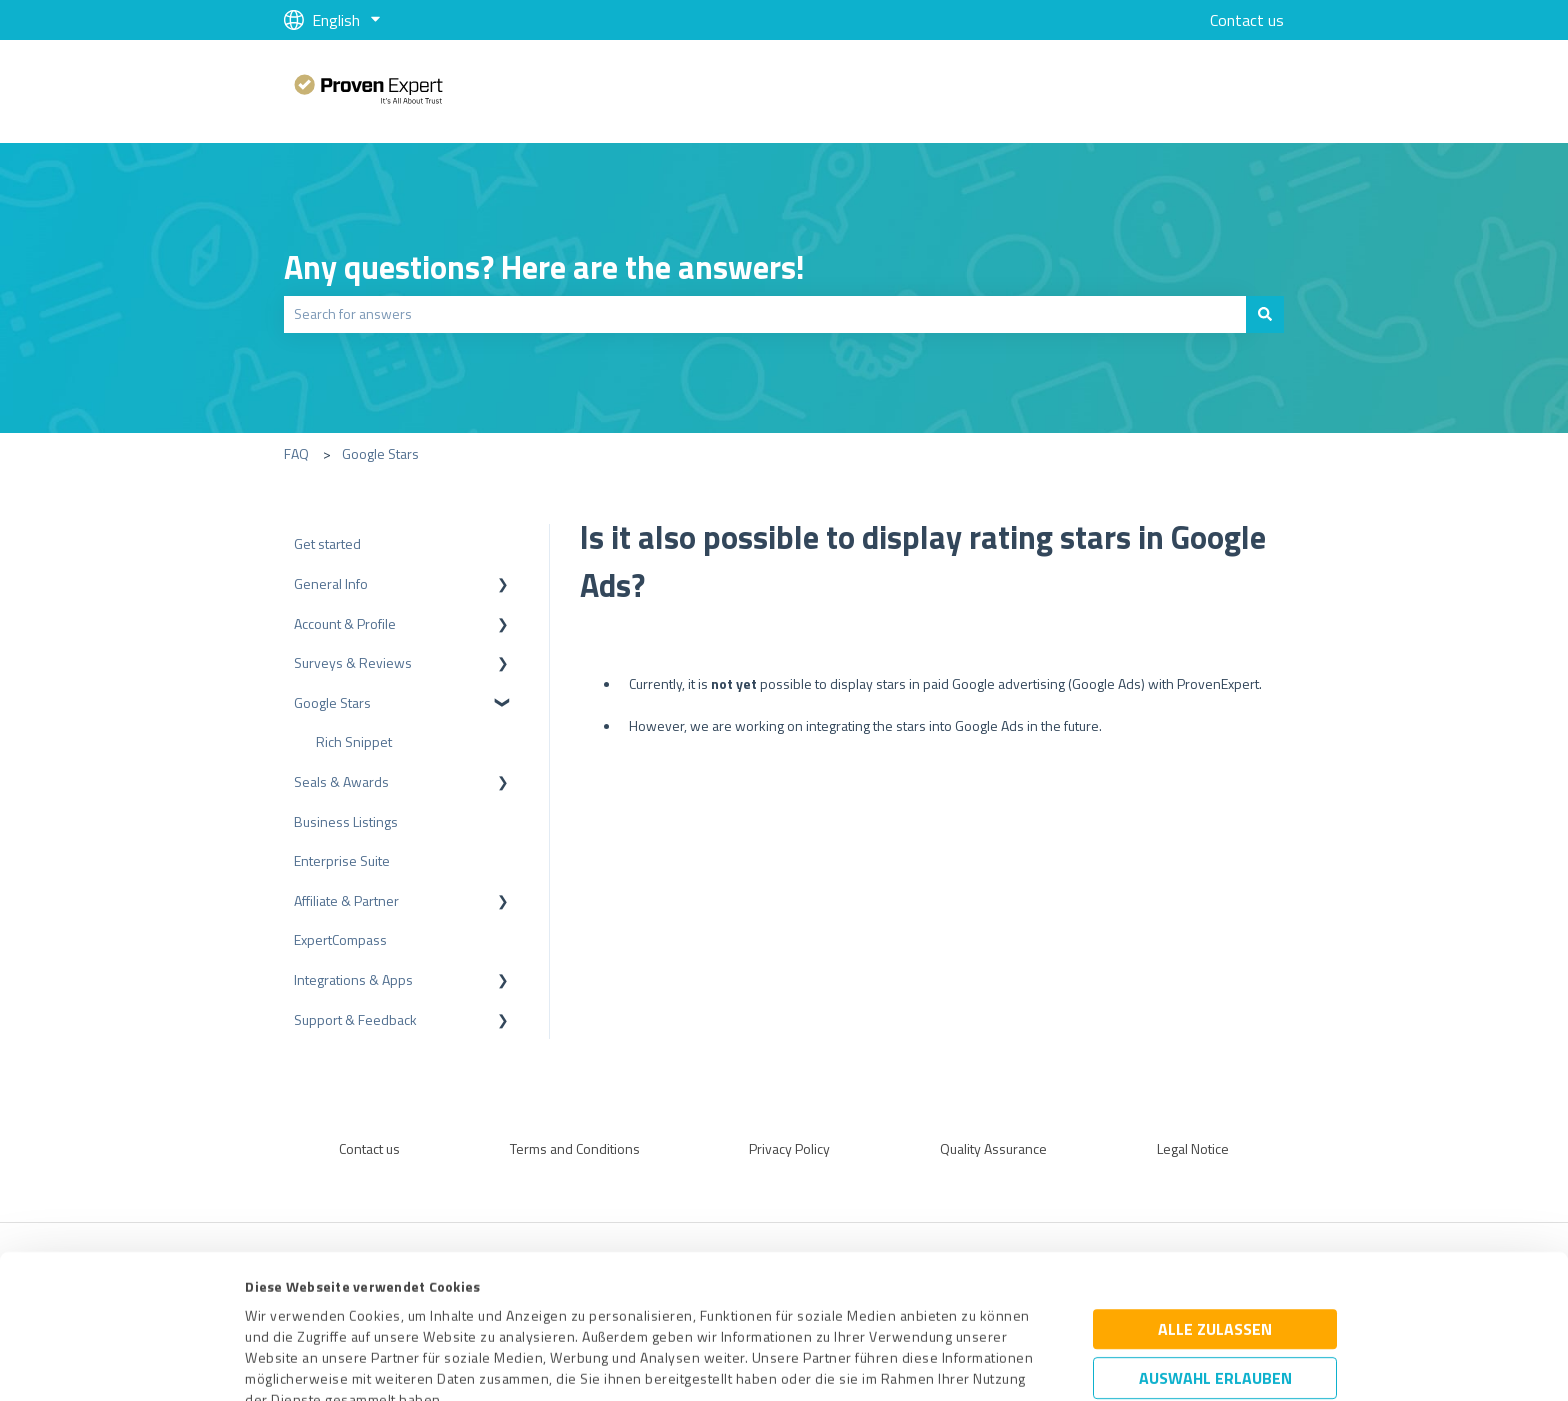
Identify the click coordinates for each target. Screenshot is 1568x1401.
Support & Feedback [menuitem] (355, 1019)
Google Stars (380, 453)
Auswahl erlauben (1215, 1244)
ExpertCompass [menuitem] (340, 939)
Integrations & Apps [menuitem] (353, 979)
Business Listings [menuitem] (346, 821)
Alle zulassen (1215, 1195)
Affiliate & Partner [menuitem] (346, 900)
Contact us (1247, 20)
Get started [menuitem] (327, 543)
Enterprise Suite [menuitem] (342, 860)
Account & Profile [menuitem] (345, 623)
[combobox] (765, 314)
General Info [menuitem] (331, 583)
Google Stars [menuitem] (332, 702)
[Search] (1265, 314)
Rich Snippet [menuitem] (354, 741)
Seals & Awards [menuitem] (341, 781)
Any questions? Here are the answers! (544, 267)
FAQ (296, 453)
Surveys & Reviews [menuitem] (353, 662)
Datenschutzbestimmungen (415, 1307)
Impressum (281, 1307)
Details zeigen (954, 1363)
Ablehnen (1215, 1306)
